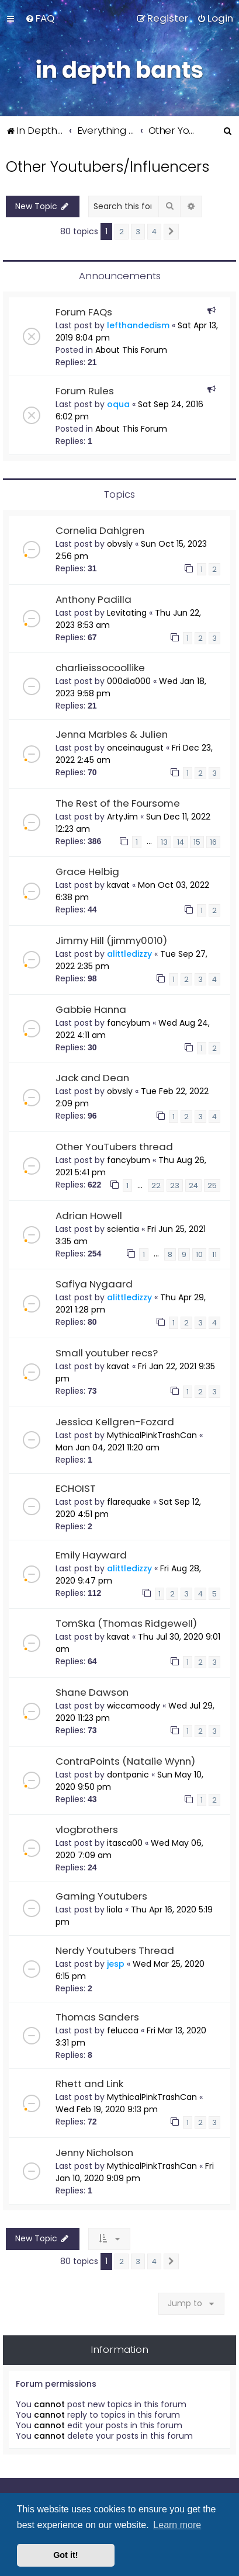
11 (214, 1254)
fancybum (128, 1023)
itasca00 (125, 1843)
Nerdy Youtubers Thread (115, 1950)
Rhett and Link (89, 2084)
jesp (115, 1964)
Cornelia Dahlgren (100, 530)
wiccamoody (133, 1705)
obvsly (120, 544)
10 (199, 1254)
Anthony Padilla (93, 599)
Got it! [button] (65, 2555)
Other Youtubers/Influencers (107, 167)
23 (174, 1185)
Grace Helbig (87, 872)
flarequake (129, 1502)
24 (193, 1185)
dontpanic (128, 1774)
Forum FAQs (84, 312)
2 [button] (121, 232)
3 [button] (138, 232)
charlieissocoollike (100, 668)
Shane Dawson (92, 1692)
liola (115, 1909)
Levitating (127, 613)
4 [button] (154, 232)
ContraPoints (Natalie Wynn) (125, 1761)
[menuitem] (39, 18)
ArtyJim (122, 816)
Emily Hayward (91, 1555)
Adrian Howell (89, 1216)
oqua (118, 404)
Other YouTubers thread (114, 1147)
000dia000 (129, 681)
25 (212, 1185)
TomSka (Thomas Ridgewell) (126, 1623)
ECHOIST (76, 1488)
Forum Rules (85, 391)
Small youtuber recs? (107, 1353)
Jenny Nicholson (94, 2152)
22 (156, 1185)
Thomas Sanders (97, 2017)
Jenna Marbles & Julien (112, 734)
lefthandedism (138, 325)
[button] (171, 232)
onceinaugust (135, 748)
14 (180, 842)
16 (213, 842)
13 (164, 842)
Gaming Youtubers (101, 1896)
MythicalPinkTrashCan (152, 1435)
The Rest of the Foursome (118, 803)
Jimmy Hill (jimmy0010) (111, 940)
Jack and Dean (92, 1078)
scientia (123, 1229)
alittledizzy (129, 954)
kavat (118, 885)
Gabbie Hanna (91, 1009)
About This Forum (131, 350)
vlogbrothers (87, 1829)
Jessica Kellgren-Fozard (115, 1422)
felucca (122, 2030)
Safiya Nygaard (94, 1284)
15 (196, 842)
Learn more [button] (177, 2525)
